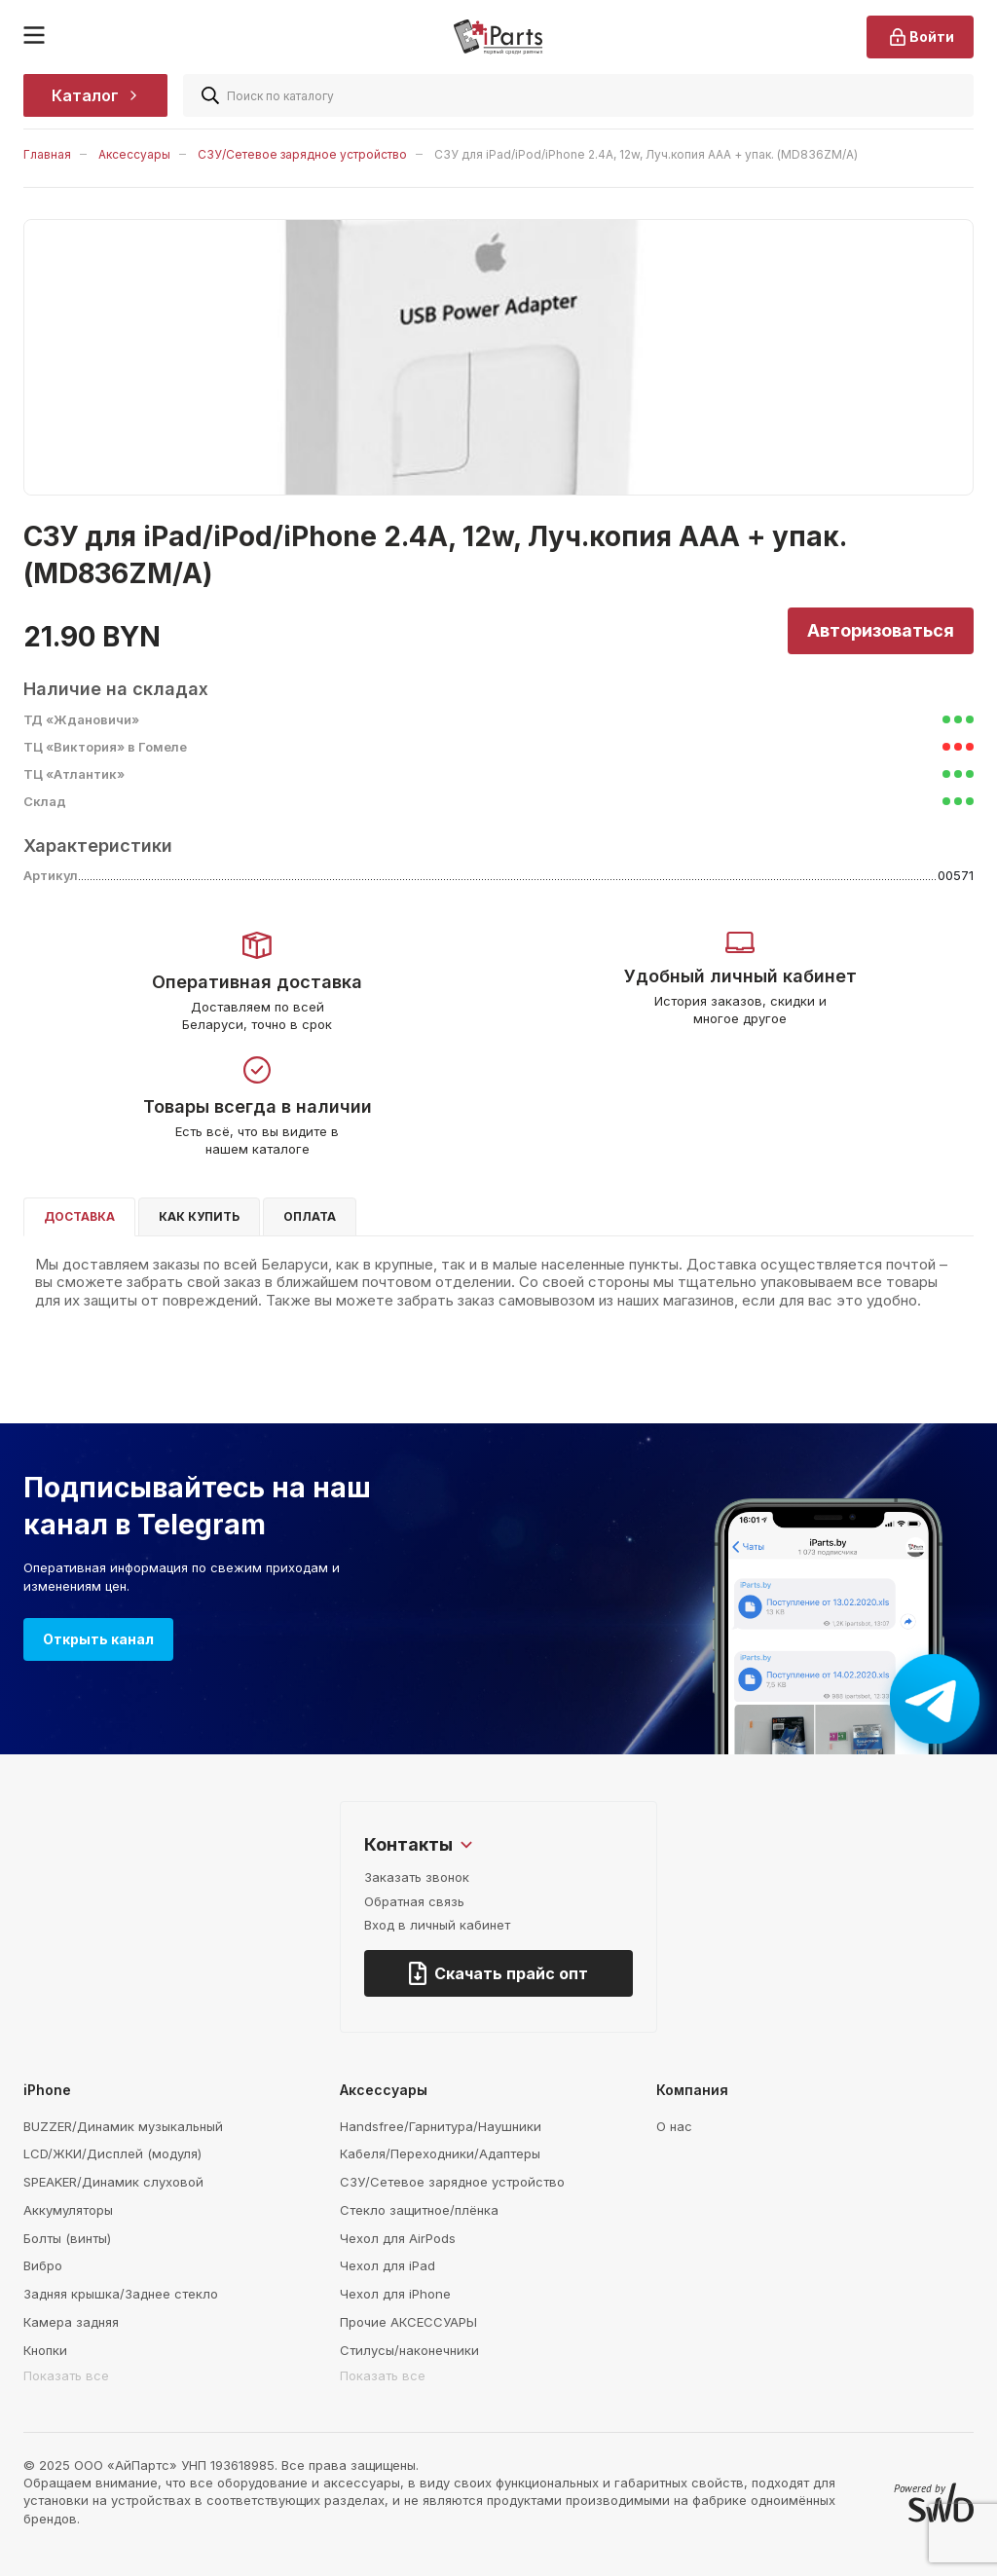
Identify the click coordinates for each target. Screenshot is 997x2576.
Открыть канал (98, 1639)
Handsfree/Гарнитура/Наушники (440, 2126)
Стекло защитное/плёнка (419, 2210)
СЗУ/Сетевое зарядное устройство (302, 154)
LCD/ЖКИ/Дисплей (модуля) (112, 2153)
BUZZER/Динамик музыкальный (123, 2126)
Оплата (309, 1216)
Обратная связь (414, 1901)
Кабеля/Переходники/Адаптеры (440, 2153)
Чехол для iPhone (395, 2293)
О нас (674, 2126)
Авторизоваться (880, 630)
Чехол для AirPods (398, 2238)
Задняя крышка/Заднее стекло (120, 2293)
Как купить (199, 1216)
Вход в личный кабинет (437, 1924)
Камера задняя (71, 2322)
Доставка (79, 1216)
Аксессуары (134, 154)
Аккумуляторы (68, 2210)
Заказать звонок (416, 1877)
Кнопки (45, 2350)
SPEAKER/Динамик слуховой (113, 2182)
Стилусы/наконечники (409, 2350)
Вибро (42, 2265)
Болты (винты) (67, 2238)
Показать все (66, 2375)
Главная (47, 154)
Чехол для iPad (387, 2265)
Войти (920, 37)
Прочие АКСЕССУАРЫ (408, 2322)
